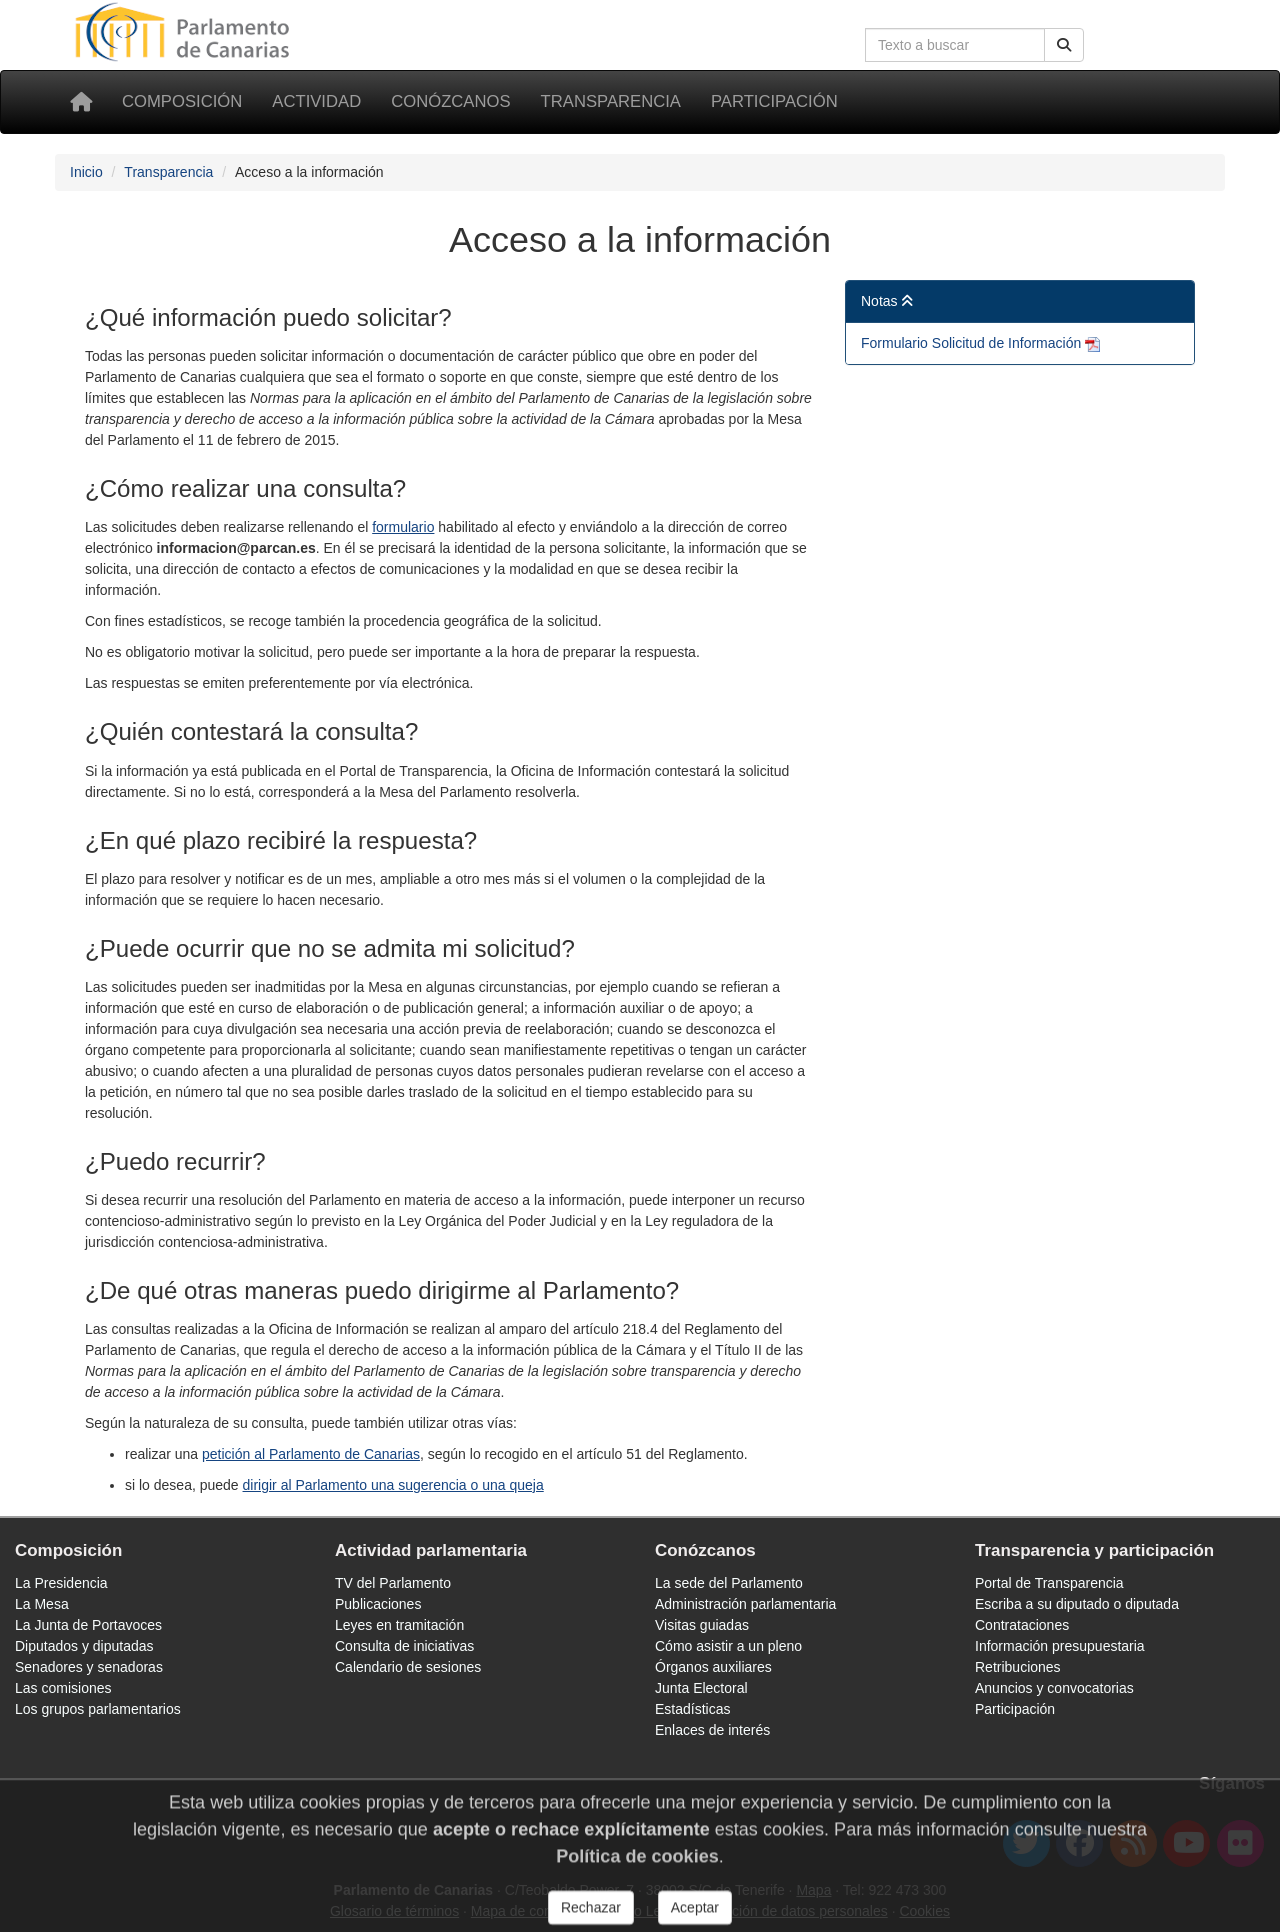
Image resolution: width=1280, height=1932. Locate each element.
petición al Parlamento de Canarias (311, 1454)
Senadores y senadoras (89, 1667)
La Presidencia (61, 1583)
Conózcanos (450, 101)
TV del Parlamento (393, 1583)
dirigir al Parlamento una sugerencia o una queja (393, 1485)
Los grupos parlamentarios (98, 1709)
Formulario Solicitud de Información (973, 343)
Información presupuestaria (1060, 1646)
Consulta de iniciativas (404, 1646)
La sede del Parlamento (729, 1583)
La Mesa (42, 1604)
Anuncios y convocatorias (1054, 1688)
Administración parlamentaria (745, 1604)
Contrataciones (1022, 1625)
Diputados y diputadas (84, 1646)
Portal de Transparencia (1049, 1583)
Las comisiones (63, 1688)
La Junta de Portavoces (88, 1625)
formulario (403, 527)
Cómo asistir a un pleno (728, 1646)
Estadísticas (692, 1709)
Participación (774, 101)
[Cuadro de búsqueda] (955, 45)
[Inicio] (81, 102)
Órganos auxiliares (713, 1667)
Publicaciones (378, 1604)
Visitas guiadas (702, 1625)
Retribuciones (1018, 1667)
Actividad (316, 101)
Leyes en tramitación (399, 1625)
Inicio (86, 172)
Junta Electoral (701, 1688)
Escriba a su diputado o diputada (1077, 1604)
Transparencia (611, 101)
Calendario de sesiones (408, 1667)
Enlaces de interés (712, 1730)
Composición (182, 101)
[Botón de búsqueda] (1064, 45)
